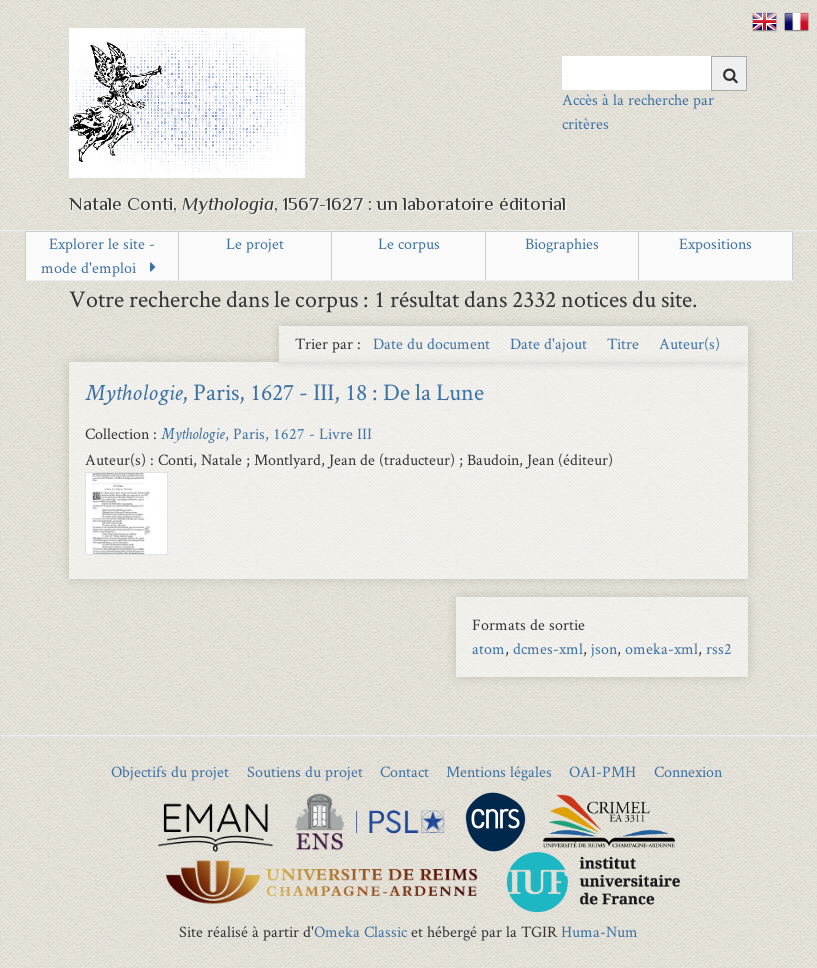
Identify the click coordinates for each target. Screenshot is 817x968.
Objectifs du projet (170, 771)
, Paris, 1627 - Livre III (266, 433)
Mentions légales (499, 771)
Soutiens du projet (305, 771)
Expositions (715, 243)
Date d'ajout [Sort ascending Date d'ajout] (550, 343)
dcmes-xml (548, 648)
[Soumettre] (729, 73)
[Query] (654, 73)
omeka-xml (661, 648)
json (604, 648)
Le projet (255, 243)
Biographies (562, 243)
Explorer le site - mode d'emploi (98, 255)
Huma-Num (599, 931)
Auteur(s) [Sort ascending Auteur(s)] (689, 343)
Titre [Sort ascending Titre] (625, 343)
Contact (404, 771)
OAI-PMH (602, 771)
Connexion (688, 771)
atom (488, 648)
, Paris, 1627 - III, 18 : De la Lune (284, 391)
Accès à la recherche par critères (638, 111)
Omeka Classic (360, 931)
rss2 (719, 648)
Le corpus (409, 243)
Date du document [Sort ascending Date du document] (433, 343)
